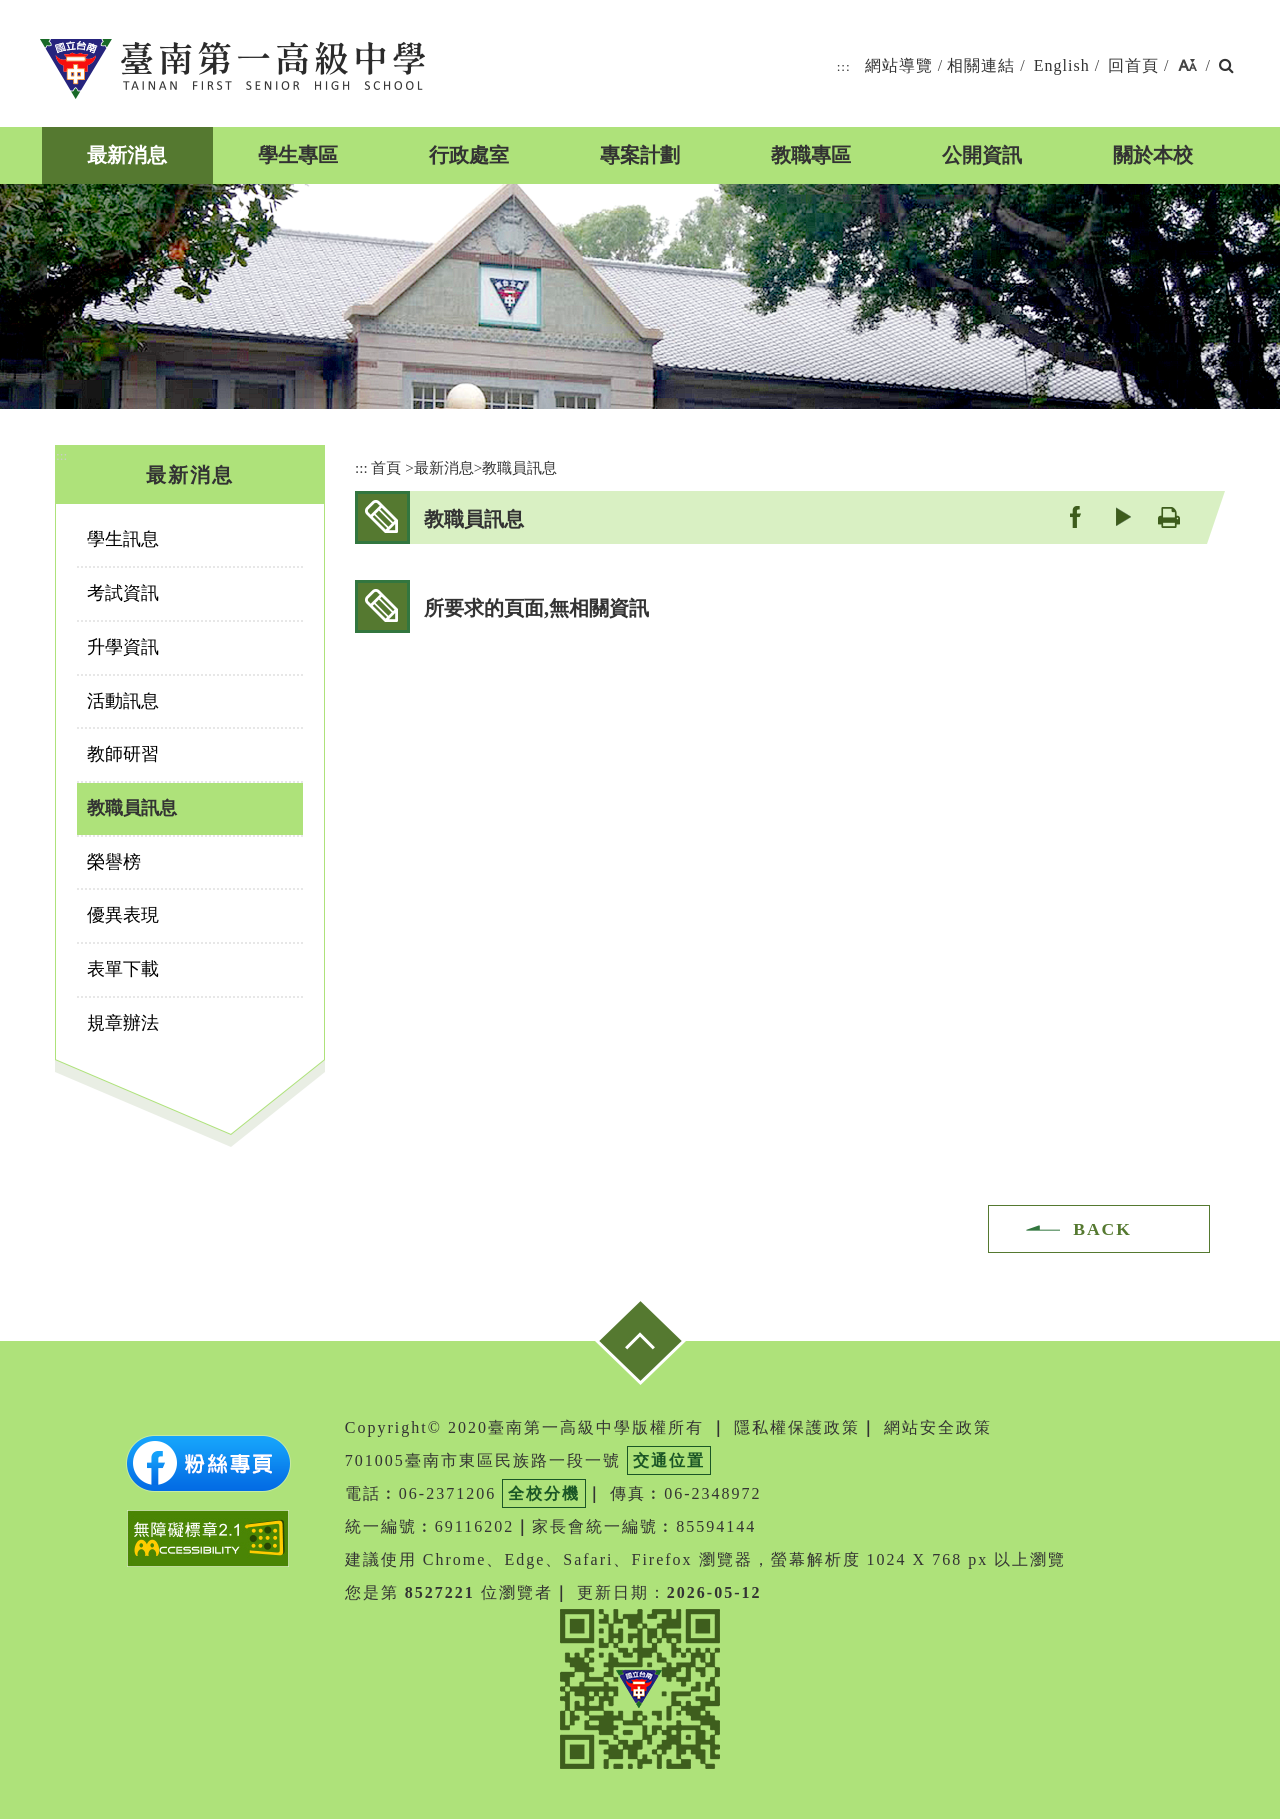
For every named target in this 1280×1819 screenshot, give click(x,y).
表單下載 (123, 969)
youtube (1121, 516)
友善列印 (1168, 516)
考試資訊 (123, 593)
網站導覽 (899, 65)
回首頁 (1133, 65)
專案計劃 (640, 155)
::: (844, 66)
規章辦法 (123, 1023)
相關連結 (981, 65)
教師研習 (123, 754)
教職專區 (811, 155)
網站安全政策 (938, 1427)
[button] (1187, 66)
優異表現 (123, 915)
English (1062, 65)
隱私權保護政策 (797, 1427)
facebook (1074, 516)
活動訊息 (123, 701)
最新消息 (127, 155)
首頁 (386, 467)
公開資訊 (982, 155)
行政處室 (469, 155)
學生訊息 (123, 539)
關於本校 (1153, 155)
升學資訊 (123, 647)
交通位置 (669, 1460)
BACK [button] (1102, 1229)
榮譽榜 (114, 862)
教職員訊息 (132, 808)
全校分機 (544, 1493)
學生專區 (298, 155)
